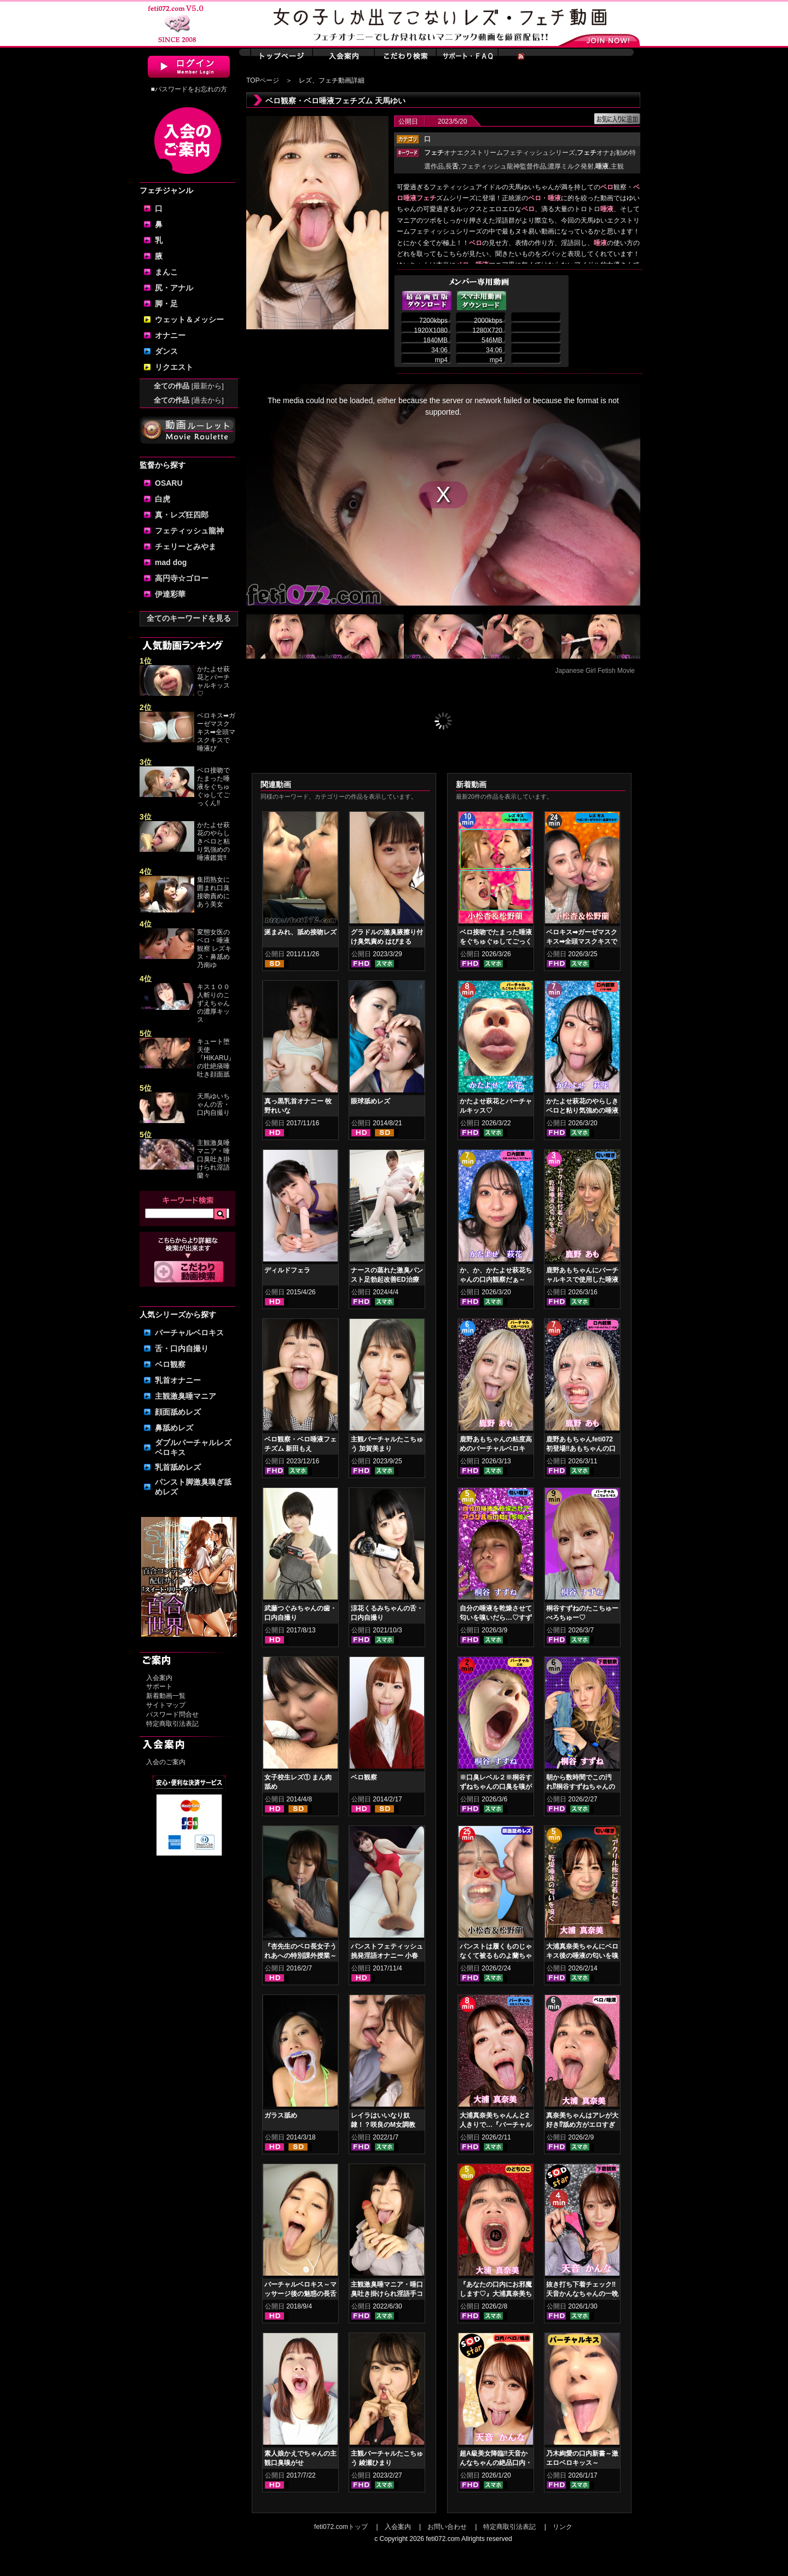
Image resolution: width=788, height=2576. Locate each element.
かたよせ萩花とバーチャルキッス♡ (213, 681)
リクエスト (174, 367)
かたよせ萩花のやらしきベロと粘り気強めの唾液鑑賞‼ (213, 841)
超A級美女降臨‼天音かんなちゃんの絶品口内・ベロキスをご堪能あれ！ (496, 2463)
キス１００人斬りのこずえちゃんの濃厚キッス (213, 1003)
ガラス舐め (280, 2115)
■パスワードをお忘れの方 (188, 89)
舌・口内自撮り (181, 1348)
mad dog (171, 562)
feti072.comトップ (341, 2527)
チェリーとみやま (185, 546)
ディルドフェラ (287, 1270)
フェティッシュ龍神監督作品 (503, 166)
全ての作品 (189, 386)
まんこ (166, 272)
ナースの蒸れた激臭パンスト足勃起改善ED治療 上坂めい (387, 1279)
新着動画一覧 (166, 1696)
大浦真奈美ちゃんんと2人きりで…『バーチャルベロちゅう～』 (496, 2125)
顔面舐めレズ (178, 1412)
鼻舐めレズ (174, 1427)
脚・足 (166, 303)
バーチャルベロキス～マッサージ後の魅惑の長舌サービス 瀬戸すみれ (300, 2294)
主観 (617, 166)
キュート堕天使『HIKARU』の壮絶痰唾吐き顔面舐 (216, 1058)
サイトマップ (166, 1705)
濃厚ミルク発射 (571, 166)
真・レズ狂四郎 (181, 514)
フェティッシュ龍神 (189, 530)
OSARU (169, 483)
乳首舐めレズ (178, 1467)
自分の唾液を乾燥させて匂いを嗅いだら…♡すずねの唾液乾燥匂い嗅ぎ (496, 1617)
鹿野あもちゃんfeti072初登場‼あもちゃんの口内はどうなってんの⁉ (581, 1448)
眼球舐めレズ (370, 1101)
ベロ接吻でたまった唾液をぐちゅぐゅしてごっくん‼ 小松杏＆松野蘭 (496, 941)
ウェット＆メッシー (189, 319)
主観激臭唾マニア (185, 1396)
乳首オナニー (178, 1380)
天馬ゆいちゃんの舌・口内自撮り (213, 1104)
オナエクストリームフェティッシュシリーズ (499, 152)
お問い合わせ (447, 2527)
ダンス (166, 351)
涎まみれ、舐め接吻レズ (300, 932)
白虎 (162, 499)
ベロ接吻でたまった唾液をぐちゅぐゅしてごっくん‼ (213, 786)
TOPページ (262, 80)
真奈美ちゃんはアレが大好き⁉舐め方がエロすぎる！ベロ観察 (582, 2125)
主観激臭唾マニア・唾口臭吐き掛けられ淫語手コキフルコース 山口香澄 (387, 2294)
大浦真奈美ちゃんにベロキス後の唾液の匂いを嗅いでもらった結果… (582, 1956)
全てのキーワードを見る (189, 618)
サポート (159, 1686)
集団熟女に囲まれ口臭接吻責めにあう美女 (213, 892)
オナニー (170, 335)
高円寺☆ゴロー (181, 578)
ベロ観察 (170, 1364)
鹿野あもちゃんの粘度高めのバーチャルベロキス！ (496, 1448)
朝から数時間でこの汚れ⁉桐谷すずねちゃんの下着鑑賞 (580, 1786)
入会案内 (159, 1678)
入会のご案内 (166, 1762)
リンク (562, 2527)
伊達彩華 (170, 594)
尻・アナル (174, 287)
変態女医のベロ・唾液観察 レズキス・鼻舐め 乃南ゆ (214, 948)
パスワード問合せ (172, 1714)
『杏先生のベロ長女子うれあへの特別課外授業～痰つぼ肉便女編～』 (300, 1956)
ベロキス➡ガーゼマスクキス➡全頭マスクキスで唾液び (216, 732)
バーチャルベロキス (189, 1332)
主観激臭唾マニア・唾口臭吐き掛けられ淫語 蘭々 (213, 1159)
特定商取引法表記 (172, 1724)
